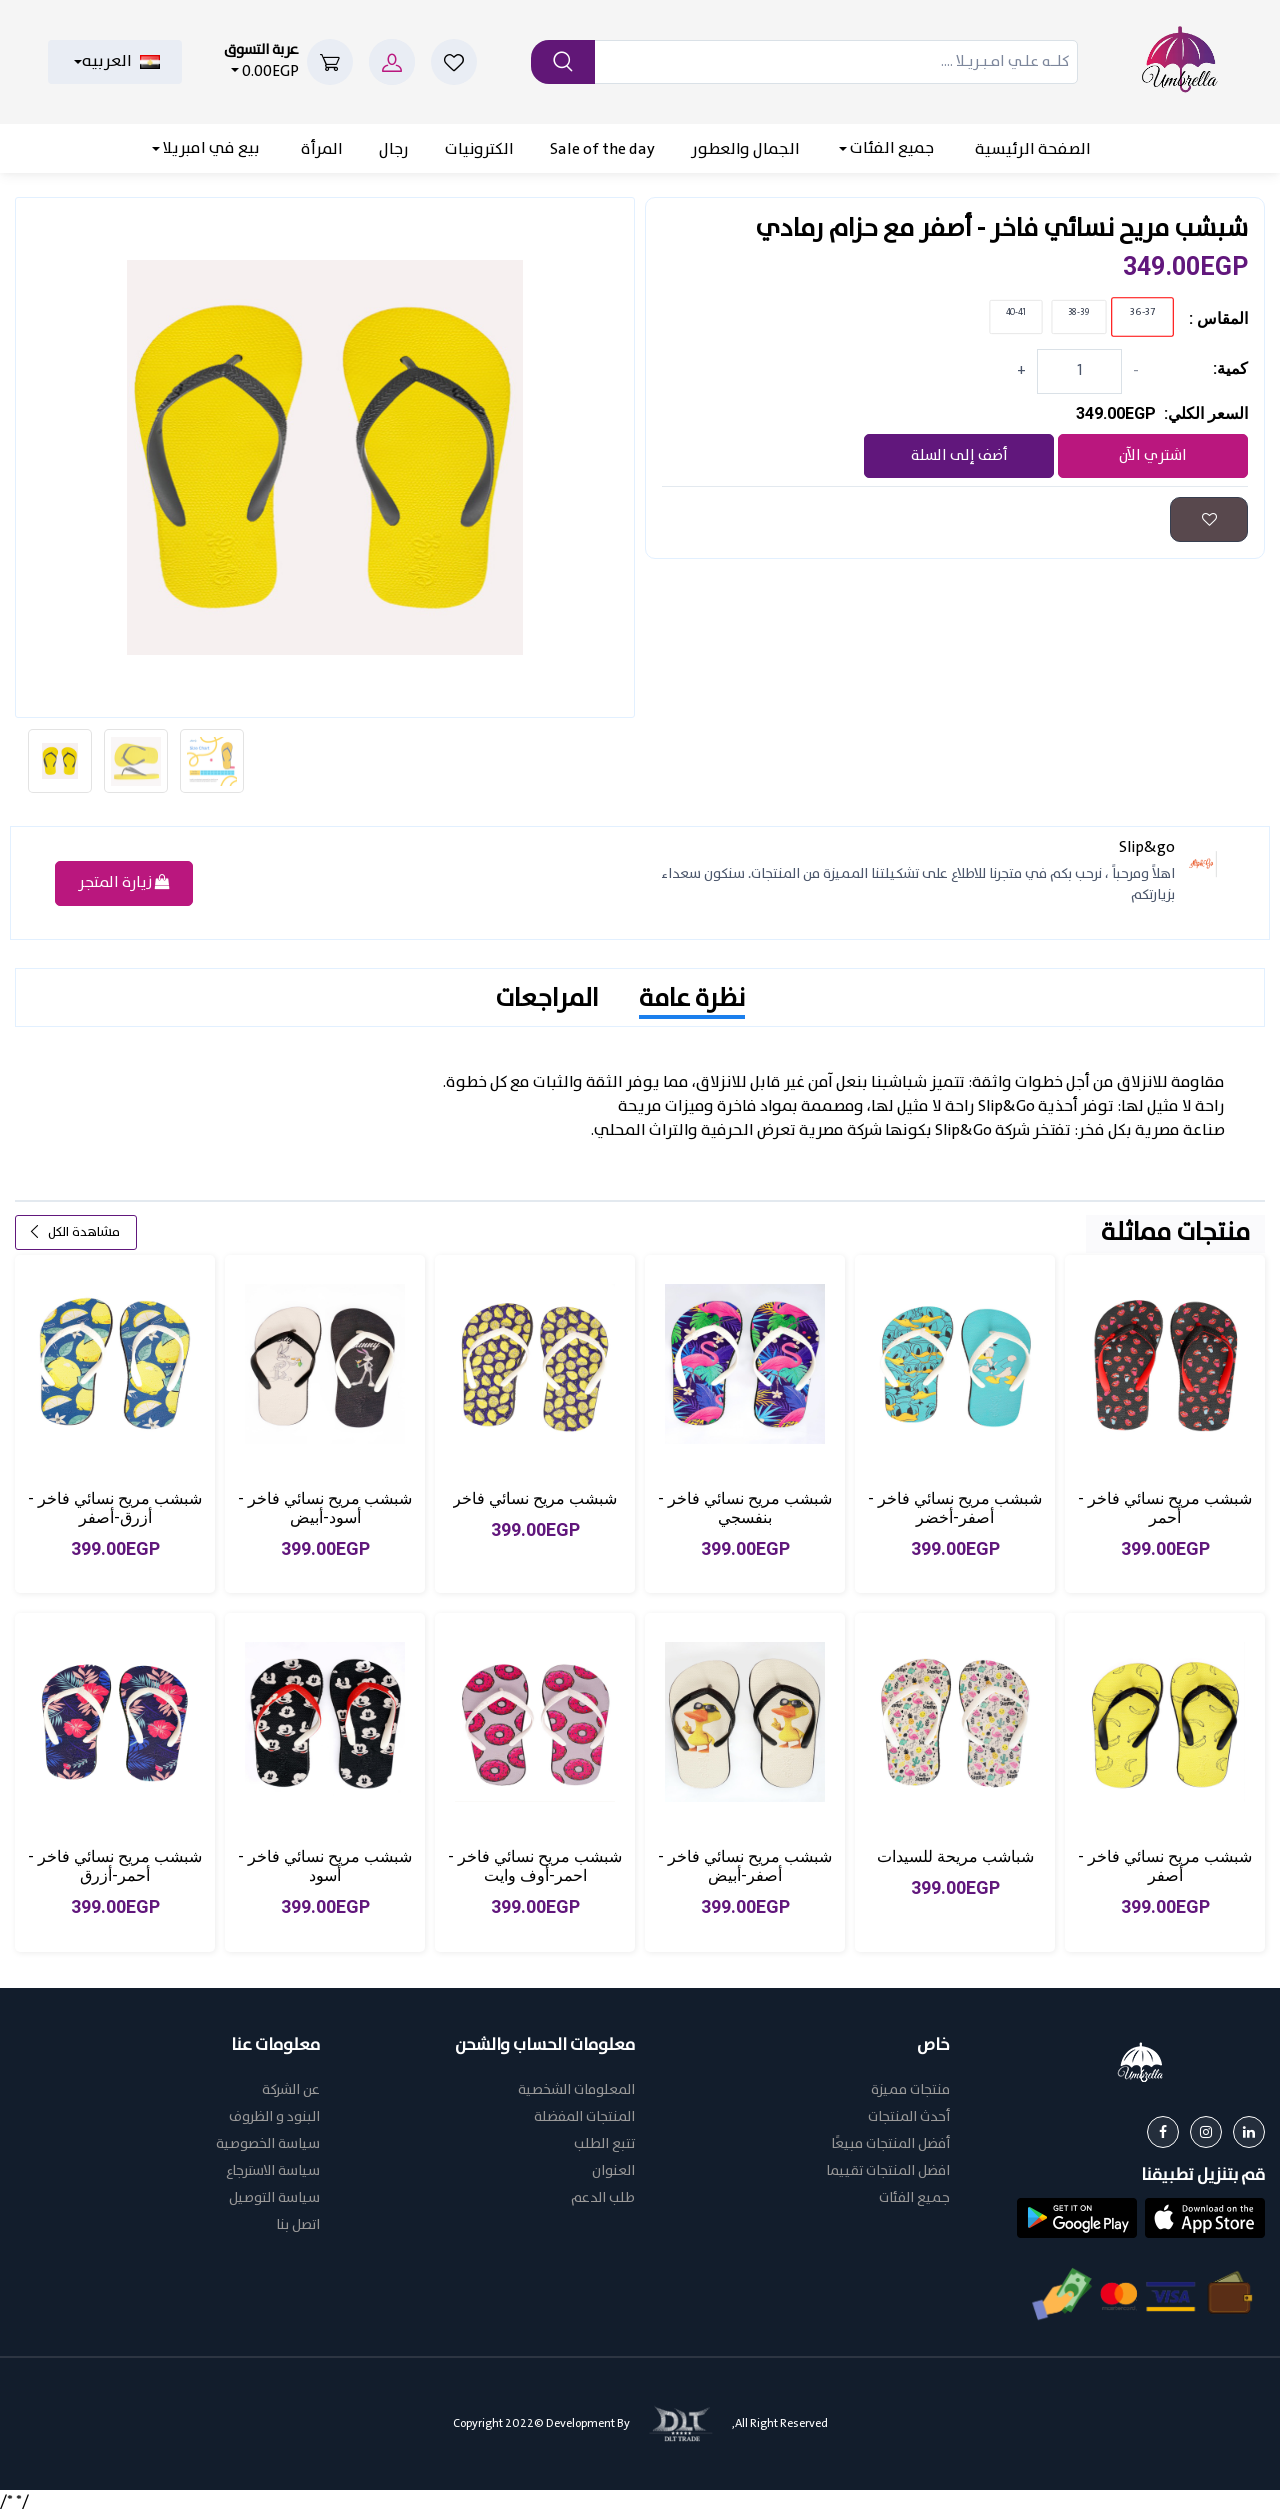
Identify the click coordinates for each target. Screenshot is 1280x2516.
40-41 (1016, 313)
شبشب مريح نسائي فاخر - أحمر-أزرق (115, 1868)
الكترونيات (479, 149)
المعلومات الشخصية (576, 2092)
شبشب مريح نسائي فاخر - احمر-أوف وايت (535, 1868)
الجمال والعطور (745, 149)
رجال (394, 149)
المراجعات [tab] (547, 1001)
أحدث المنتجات (909, 2119)
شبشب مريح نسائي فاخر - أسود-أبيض (325, 1510)
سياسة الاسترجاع (273, 2173)
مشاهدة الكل (74, 1234)
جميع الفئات (890, 148)
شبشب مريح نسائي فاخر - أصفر (1165, 1868)
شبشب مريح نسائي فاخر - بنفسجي (745, 1510)
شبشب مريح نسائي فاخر (535, 1500)
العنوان (613, 2173)
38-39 (1079, 313)
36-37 (1142, 312)
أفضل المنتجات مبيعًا (890, 2146)
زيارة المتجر (124, 885)
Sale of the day (602, 149)
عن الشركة (291, 2092)
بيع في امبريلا (210, 148)
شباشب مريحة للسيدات (955, 1858)
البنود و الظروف (274, 2119)
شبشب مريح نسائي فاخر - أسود (325, 1868)
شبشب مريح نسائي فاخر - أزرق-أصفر (115, 1510)
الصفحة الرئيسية (1033, 149)
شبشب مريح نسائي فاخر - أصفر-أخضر (955, 1510)
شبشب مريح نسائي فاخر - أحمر (1165, 1510)
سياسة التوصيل (274, 2200)
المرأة (322, 149)
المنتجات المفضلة (584, 2119)
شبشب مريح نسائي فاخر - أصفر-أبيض (745, 1868)
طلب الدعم (603, 2200)
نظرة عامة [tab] (692, 1001)
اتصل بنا (298, 2227)
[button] (1205, 2219)
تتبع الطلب (604, 2146)
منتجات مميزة (910, 2092)
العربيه (121, 62)
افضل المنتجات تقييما (888, 2173)
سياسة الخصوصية (268, 2146)
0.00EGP (261, 62)
